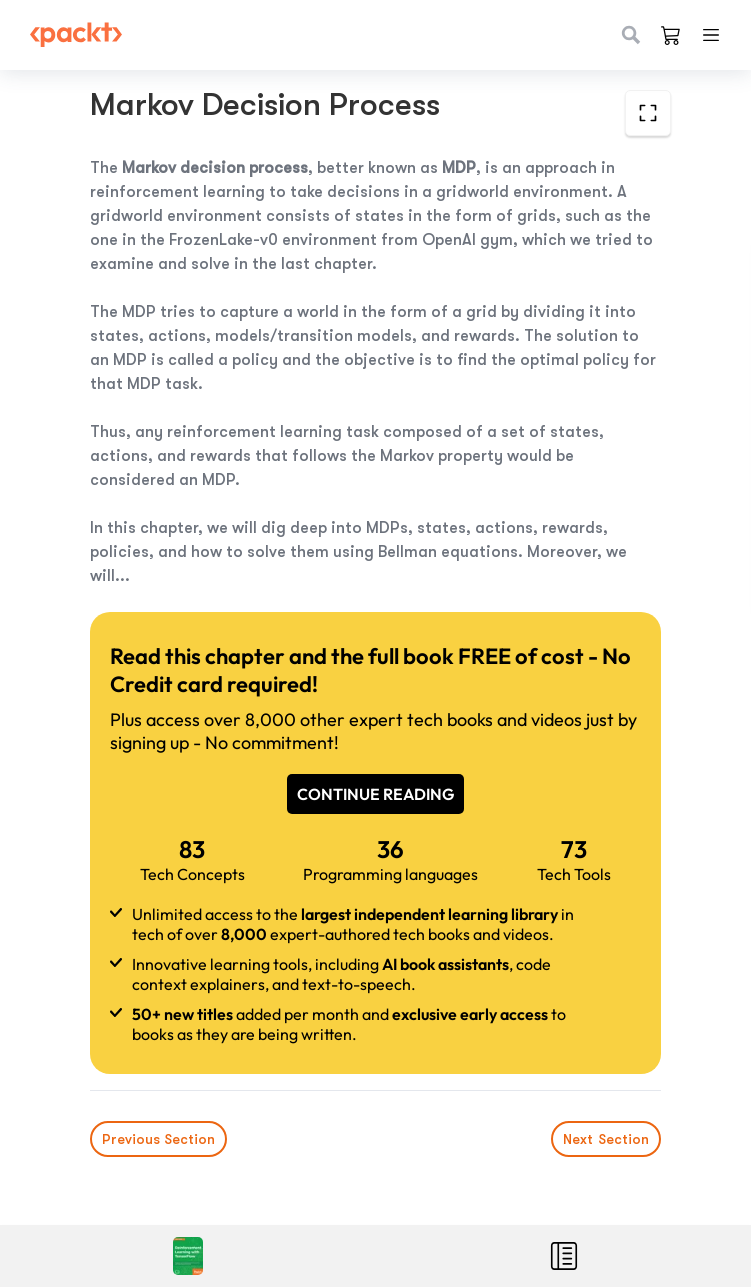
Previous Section (158, 1139)
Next (606, 1139)
